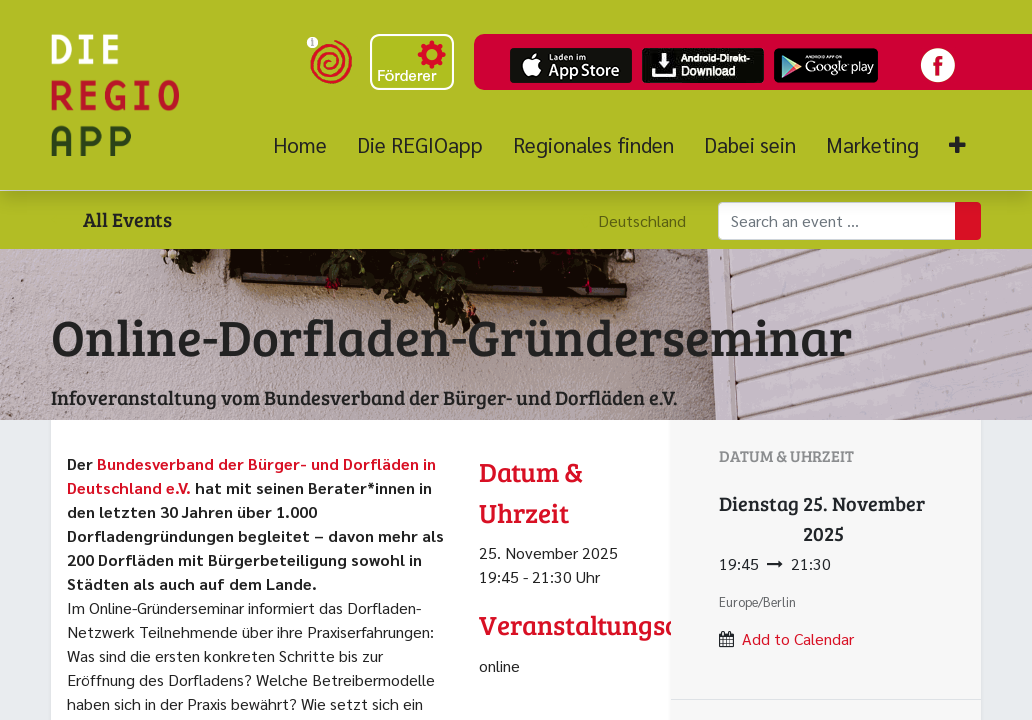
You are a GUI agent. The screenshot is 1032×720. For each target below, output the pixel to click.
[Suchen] (968, 221)
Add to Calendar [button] (798, 638)
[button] (957, 145)
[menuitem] (307, 145)
